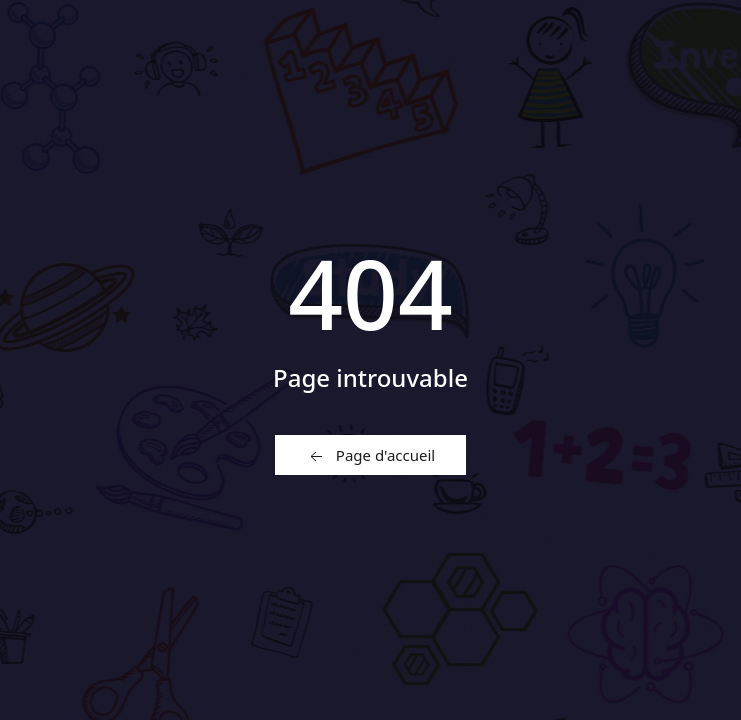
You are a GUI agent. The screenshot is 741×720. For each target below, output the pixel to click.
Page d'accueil (370, 456)
